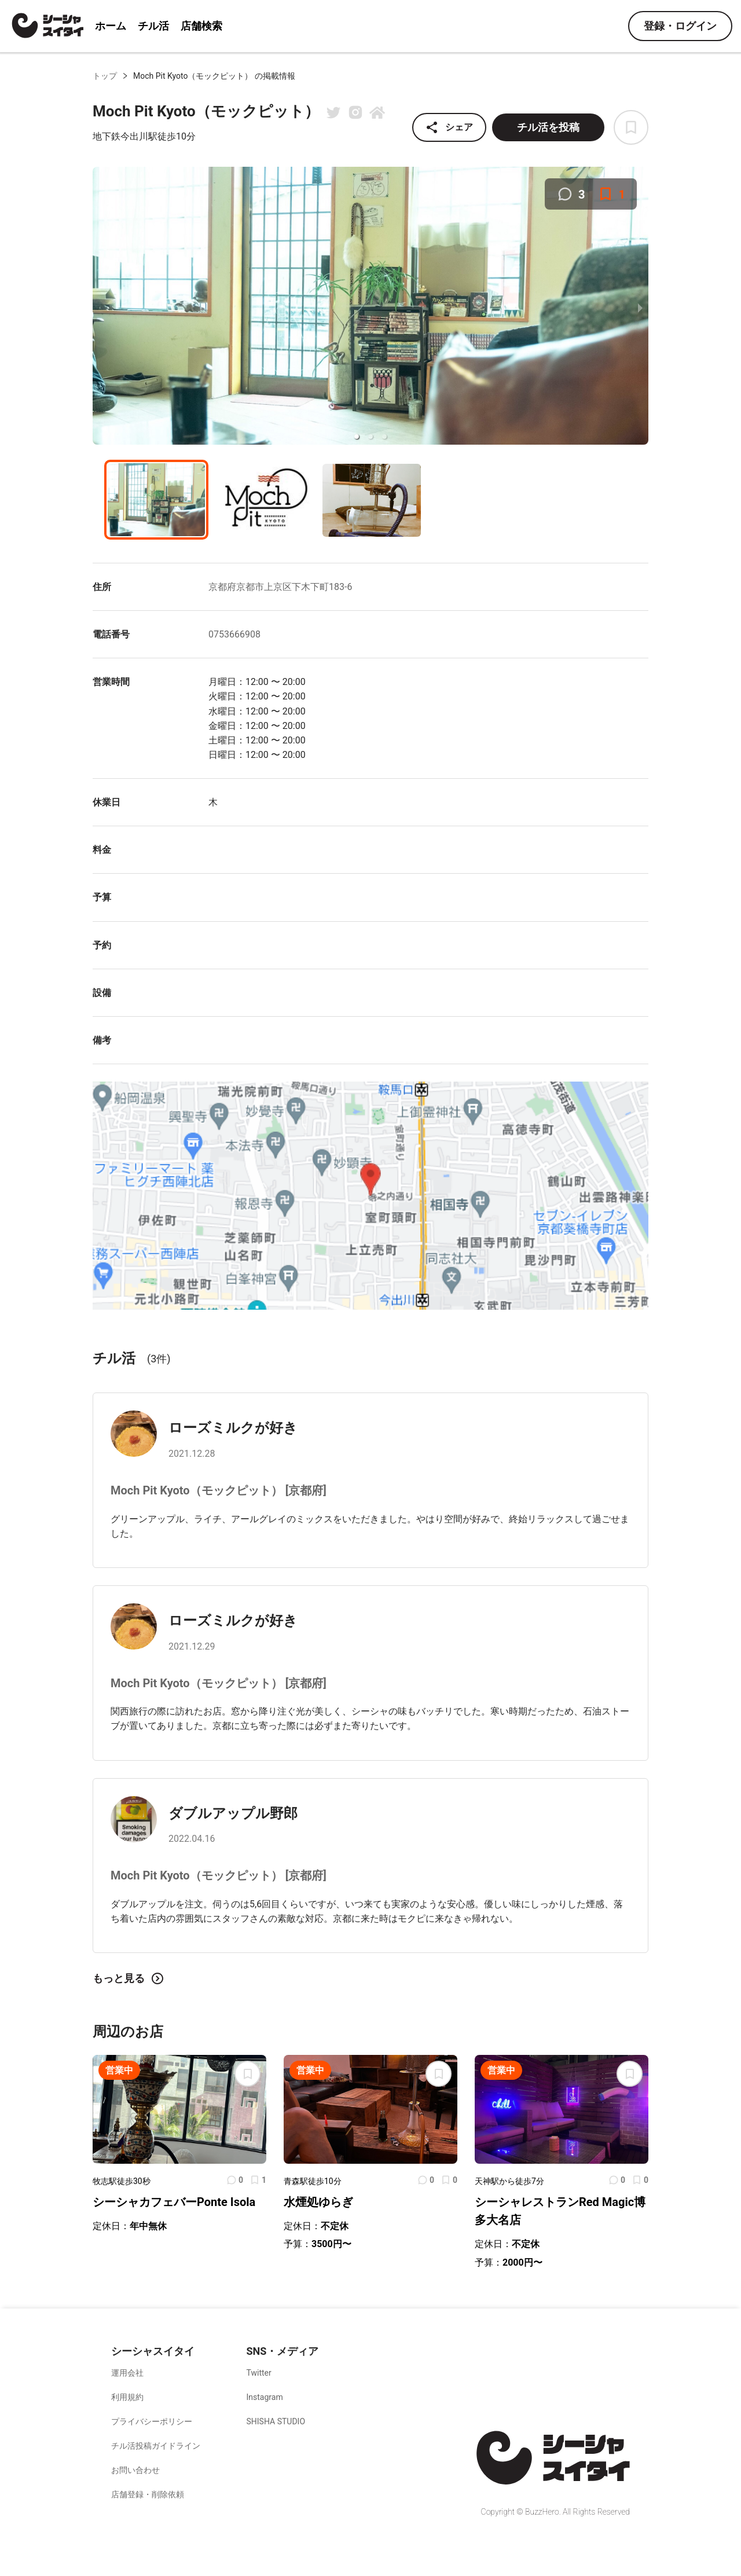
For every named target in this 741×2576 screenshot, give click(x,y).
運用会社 (127, 2372)
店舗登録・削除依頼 (147, 2494)
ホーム (110, 26)
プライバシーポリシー (151, 2421)
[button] (356, 436)
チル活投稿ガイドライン (155, 2445)
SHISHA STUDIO (276, 2421)
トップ (105, 75)
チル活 (153, 26)
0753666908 (234, 634)
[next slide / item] (640, 307)
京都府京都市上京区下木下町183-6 (280, 586)
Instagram (265, 2397)
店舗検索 (201, 26)
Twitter (259, 2372)
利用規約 (127, 2397)
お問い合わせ (135, 2470)
